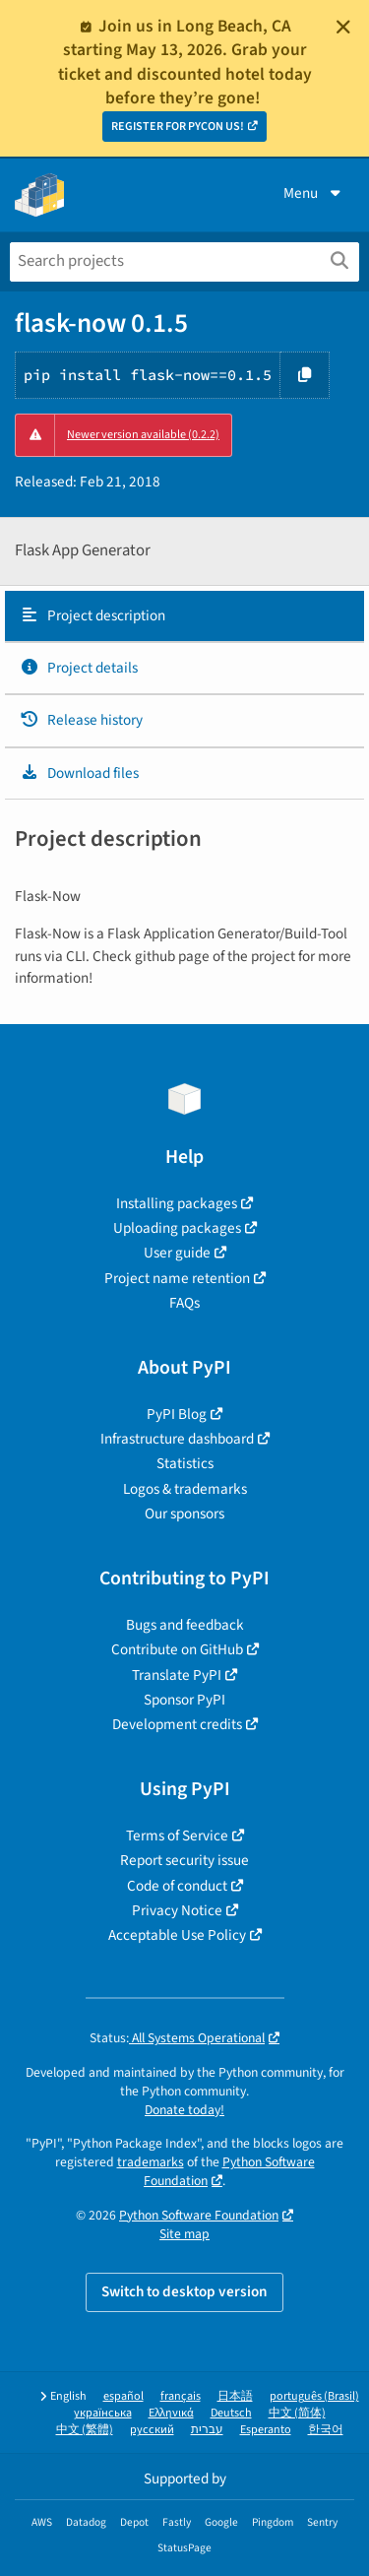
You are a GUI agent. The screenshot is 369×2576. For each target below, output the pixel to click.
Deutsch (231, 2413)
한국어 (325, 2429)
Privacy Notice (177, 1910)
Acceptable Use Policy (177, 1935)
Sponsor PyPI (184, 1699)
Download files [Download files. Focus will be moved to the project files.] (79, 773)
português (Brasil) (314, 2396)
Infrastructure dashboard (177, 1438)
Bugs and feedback (185, 1625)
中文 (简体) (297, 2413)
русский (152, 2429)
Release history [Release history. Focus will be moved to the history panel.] (81, 720)
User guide (177, 1252)
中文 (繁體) (84, 2429)
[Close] (343, 26)
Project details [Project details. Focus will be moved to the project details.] (79, 667)
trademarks (150, 2162)
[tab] (184, 616)
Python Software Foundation (198, 2215)
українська (103, 2413)
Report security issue (184, 1860)
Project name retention (177, 1278)
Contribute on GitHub (177, 1649)
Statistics (185, 1463)
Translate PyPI (176, 1675)
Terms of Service (177, 1835)
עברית (207, 2429)
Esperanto (265, 2429)
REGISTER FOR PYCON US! (177, 126)
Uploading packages (177, 1228)
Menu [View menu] (313, 193)
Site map (184, 2233)
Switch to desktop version (184, 2291)
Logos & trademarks (185, 1489)
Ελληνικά (171, 2413)
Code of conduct (177, 1886)
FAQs (184, 1303)
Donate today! (184, 2109)
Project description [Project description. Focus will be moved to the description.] (92, 615)
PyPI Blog (177, 1414)
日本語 (235, 2396)
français (180, 2396)
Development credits (177, 1724)
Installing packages (176, 1203)
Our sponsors (184, 1513)
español (123, 2396)
